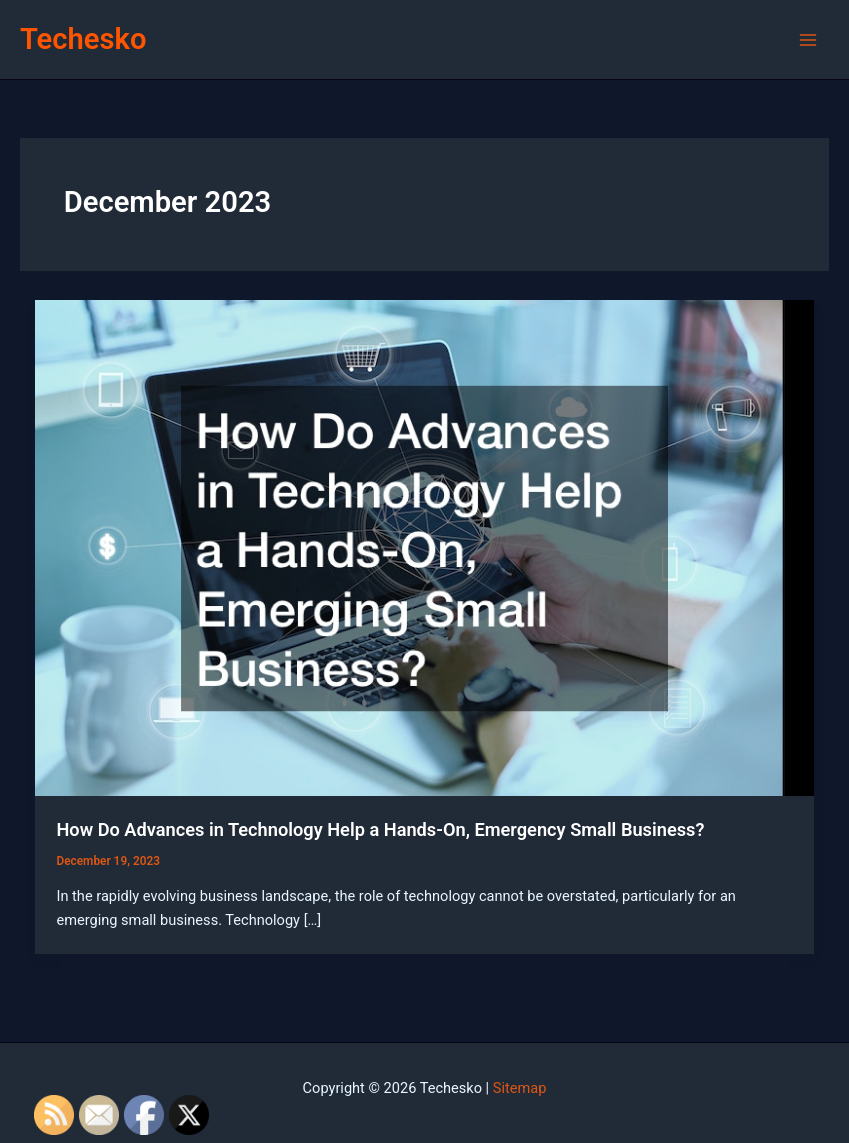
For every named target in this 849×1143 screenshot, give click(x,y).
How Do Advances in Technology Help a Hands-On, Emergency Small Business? (380, 829)
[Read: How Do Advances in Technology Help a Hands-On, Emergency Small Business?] (425, 547)
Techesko (83, 39)
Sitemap (520, 1088)
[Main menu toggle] (808, 40)
